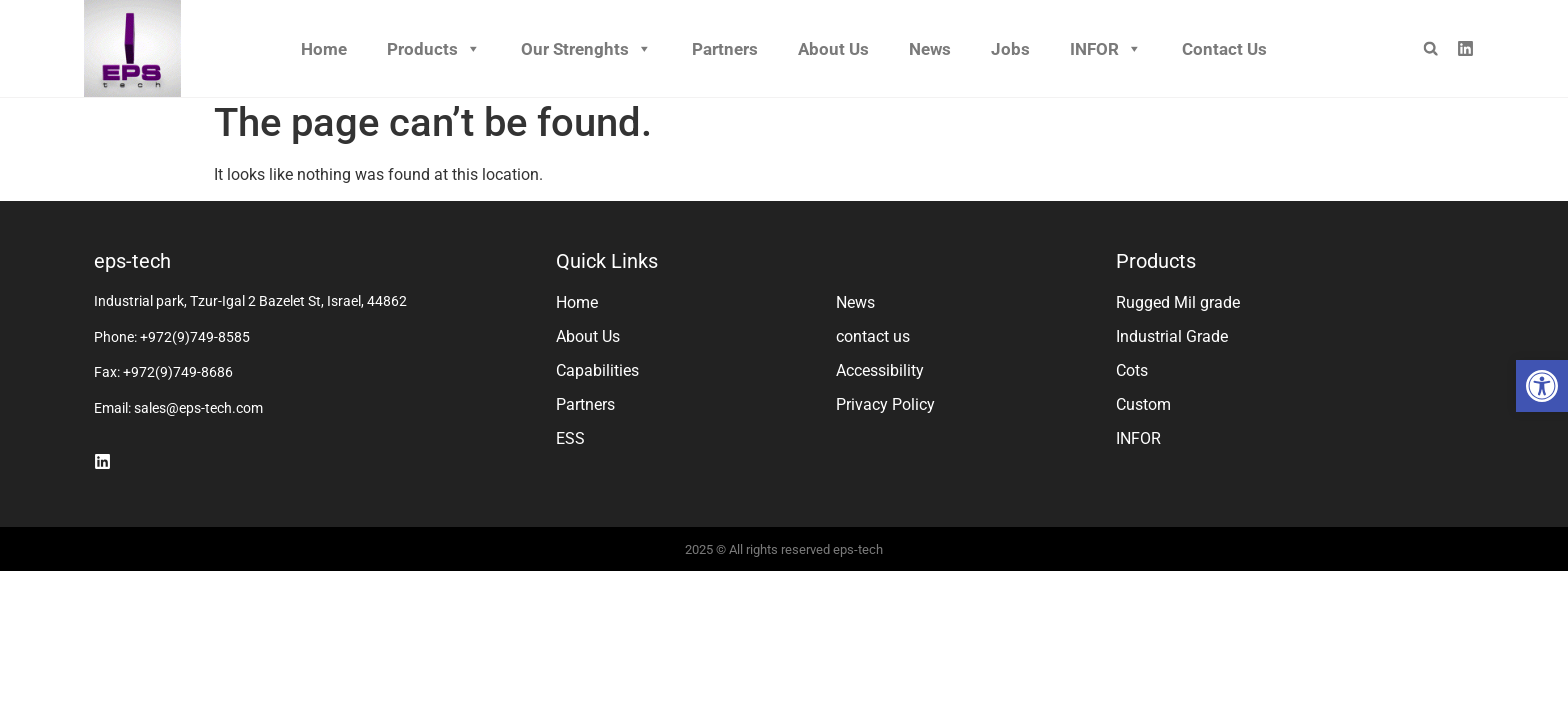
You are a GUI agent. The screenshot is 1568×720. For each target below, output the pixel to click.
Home (324, 49)
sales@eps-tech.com (198, 415)
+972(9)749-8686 (178, 379)
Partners (725, 49)
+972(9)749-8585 (195, 344)
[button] (1542, 386)
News (930, 49)
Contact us (1224, 49)
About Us (833, 49)
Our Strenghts (586, 49)
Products (434, 49)
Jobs (1010, 49)
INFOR (1106, 49)
